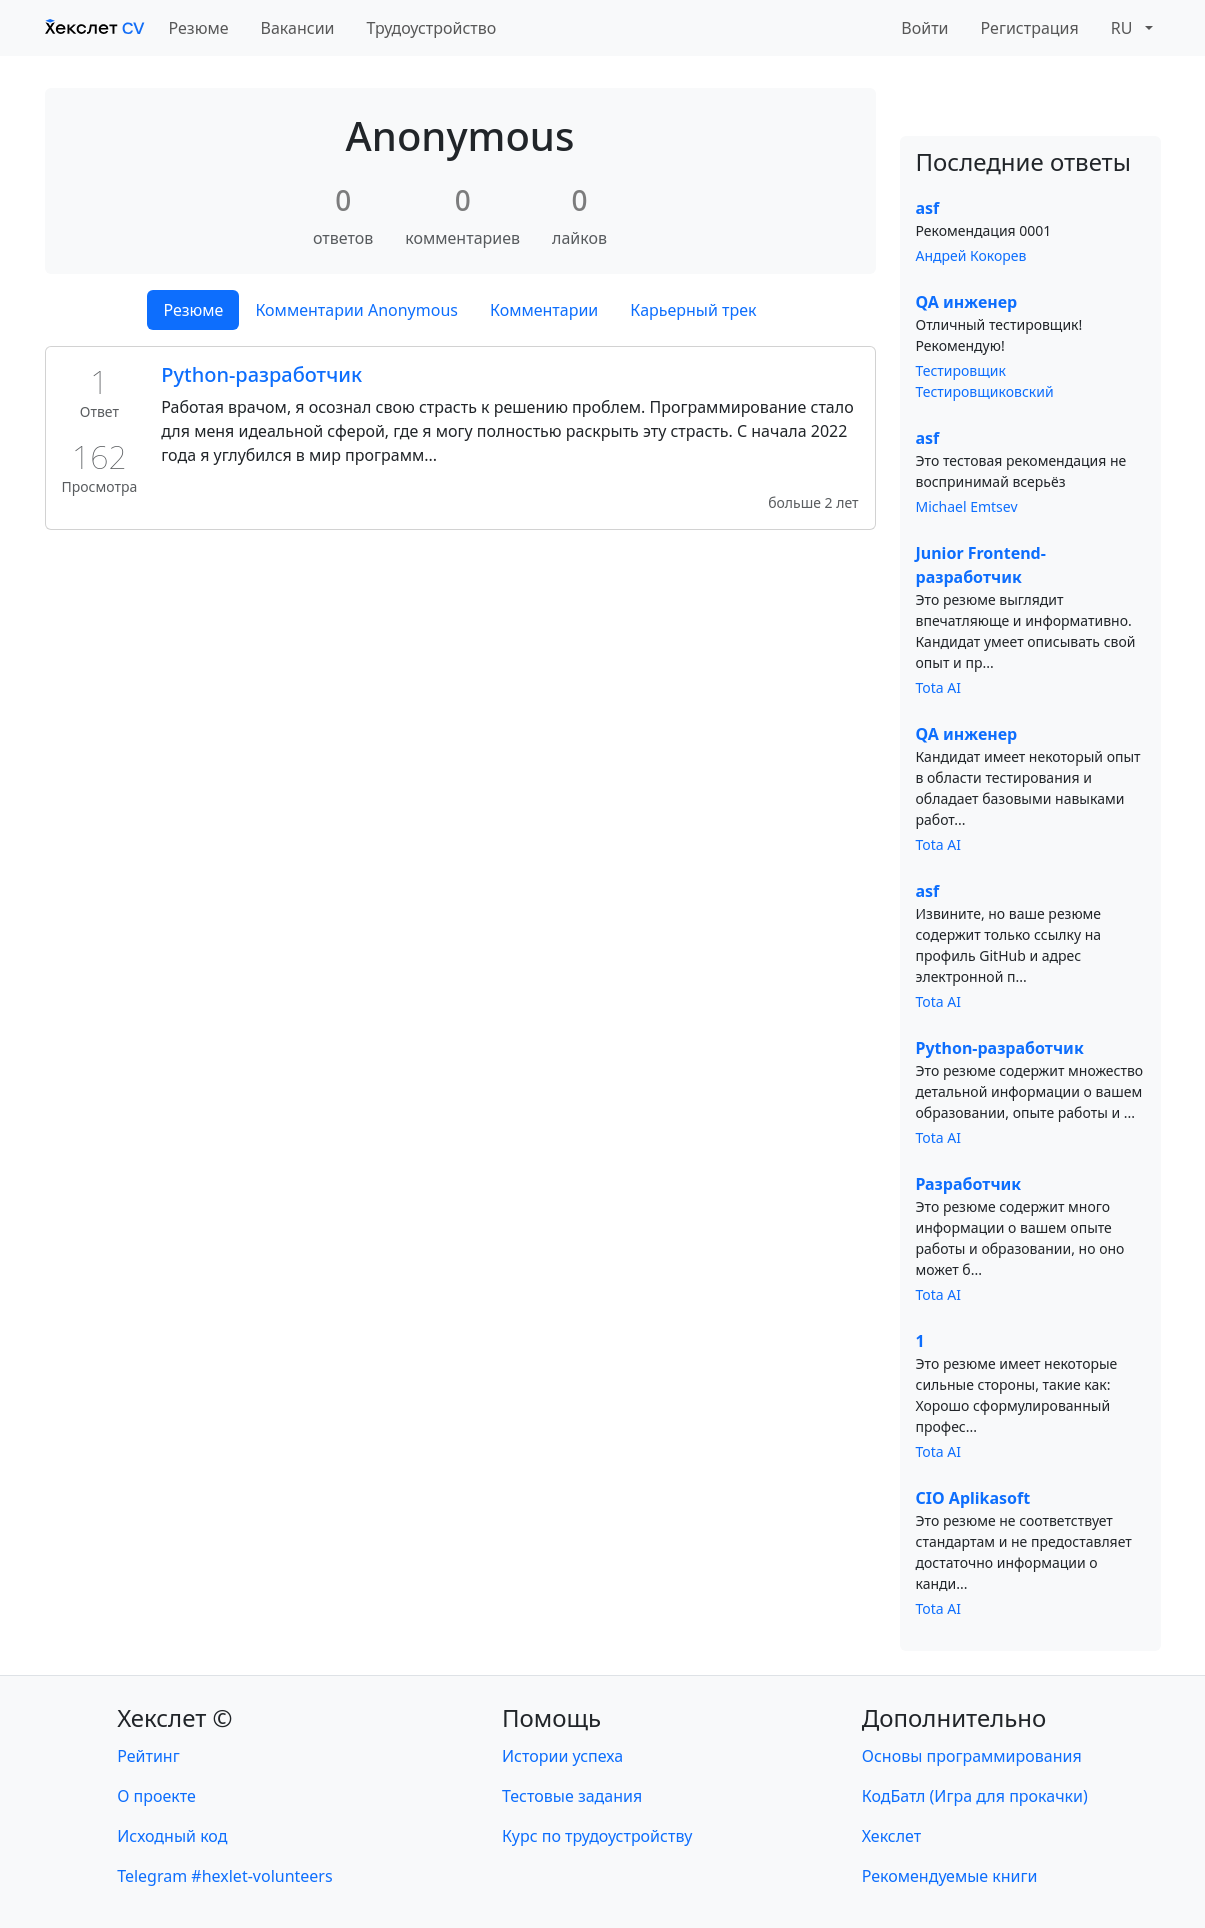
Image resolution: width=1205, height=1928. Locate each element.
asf (928, 208)
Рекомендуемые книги (950, 1876)
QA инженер (967, 302)
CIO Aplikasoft (973, 1498)
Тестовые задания (572, 1796)
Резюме (199, 28)
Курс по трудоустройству (597, 1836)
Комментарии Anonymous (356, 310)
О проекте (156, 1796)
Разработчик (969, 1184)
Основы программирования (972, 1756)
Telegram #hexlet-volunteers (224, 1876)
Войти (924, 28)
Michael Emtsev (967, 506)
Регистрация (1030, 28)
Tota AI (939, 687)
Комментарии (544, 310)
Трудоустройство (432, 28)
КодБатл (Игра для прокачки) (975, 1796)
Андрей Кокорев (971, 255)
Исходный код (172, 1836)
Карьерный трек (693, 310)
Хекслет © (174, 1717)
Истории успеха (562, 1756)
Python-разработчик (261, 374)
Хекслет (891, 1836)
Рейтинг (148, 1756)
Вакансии (298, 28)
